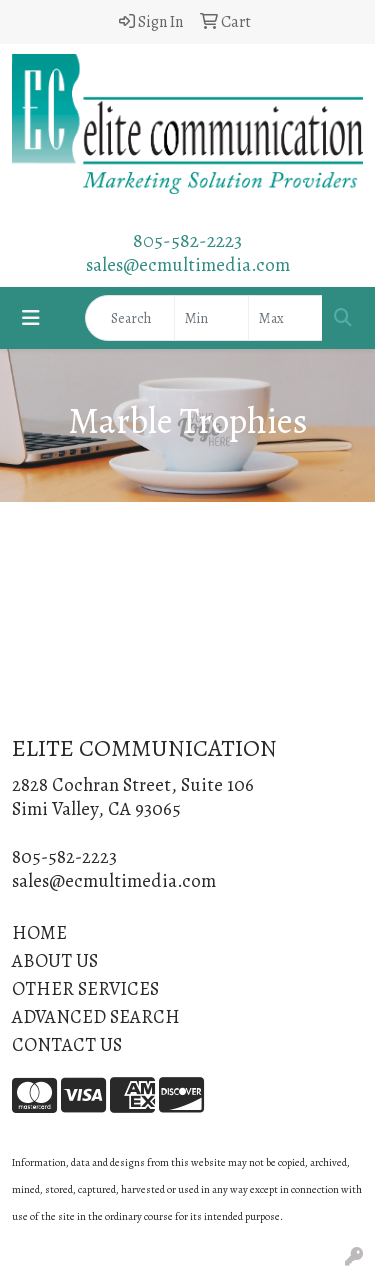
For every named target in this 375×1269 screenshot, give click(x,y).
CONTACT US (67, 1044)
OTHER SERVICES (85, 988)
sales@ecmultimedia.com (188, 264)
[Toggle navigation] (31, 318)
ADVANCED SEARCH (96, 1016)
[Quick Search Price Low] (211, 318)
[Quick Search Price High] (285, 318)
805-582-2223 (187, 240)
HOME (39, 932)
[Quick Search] (130, 318)
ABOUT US (55, 960)
